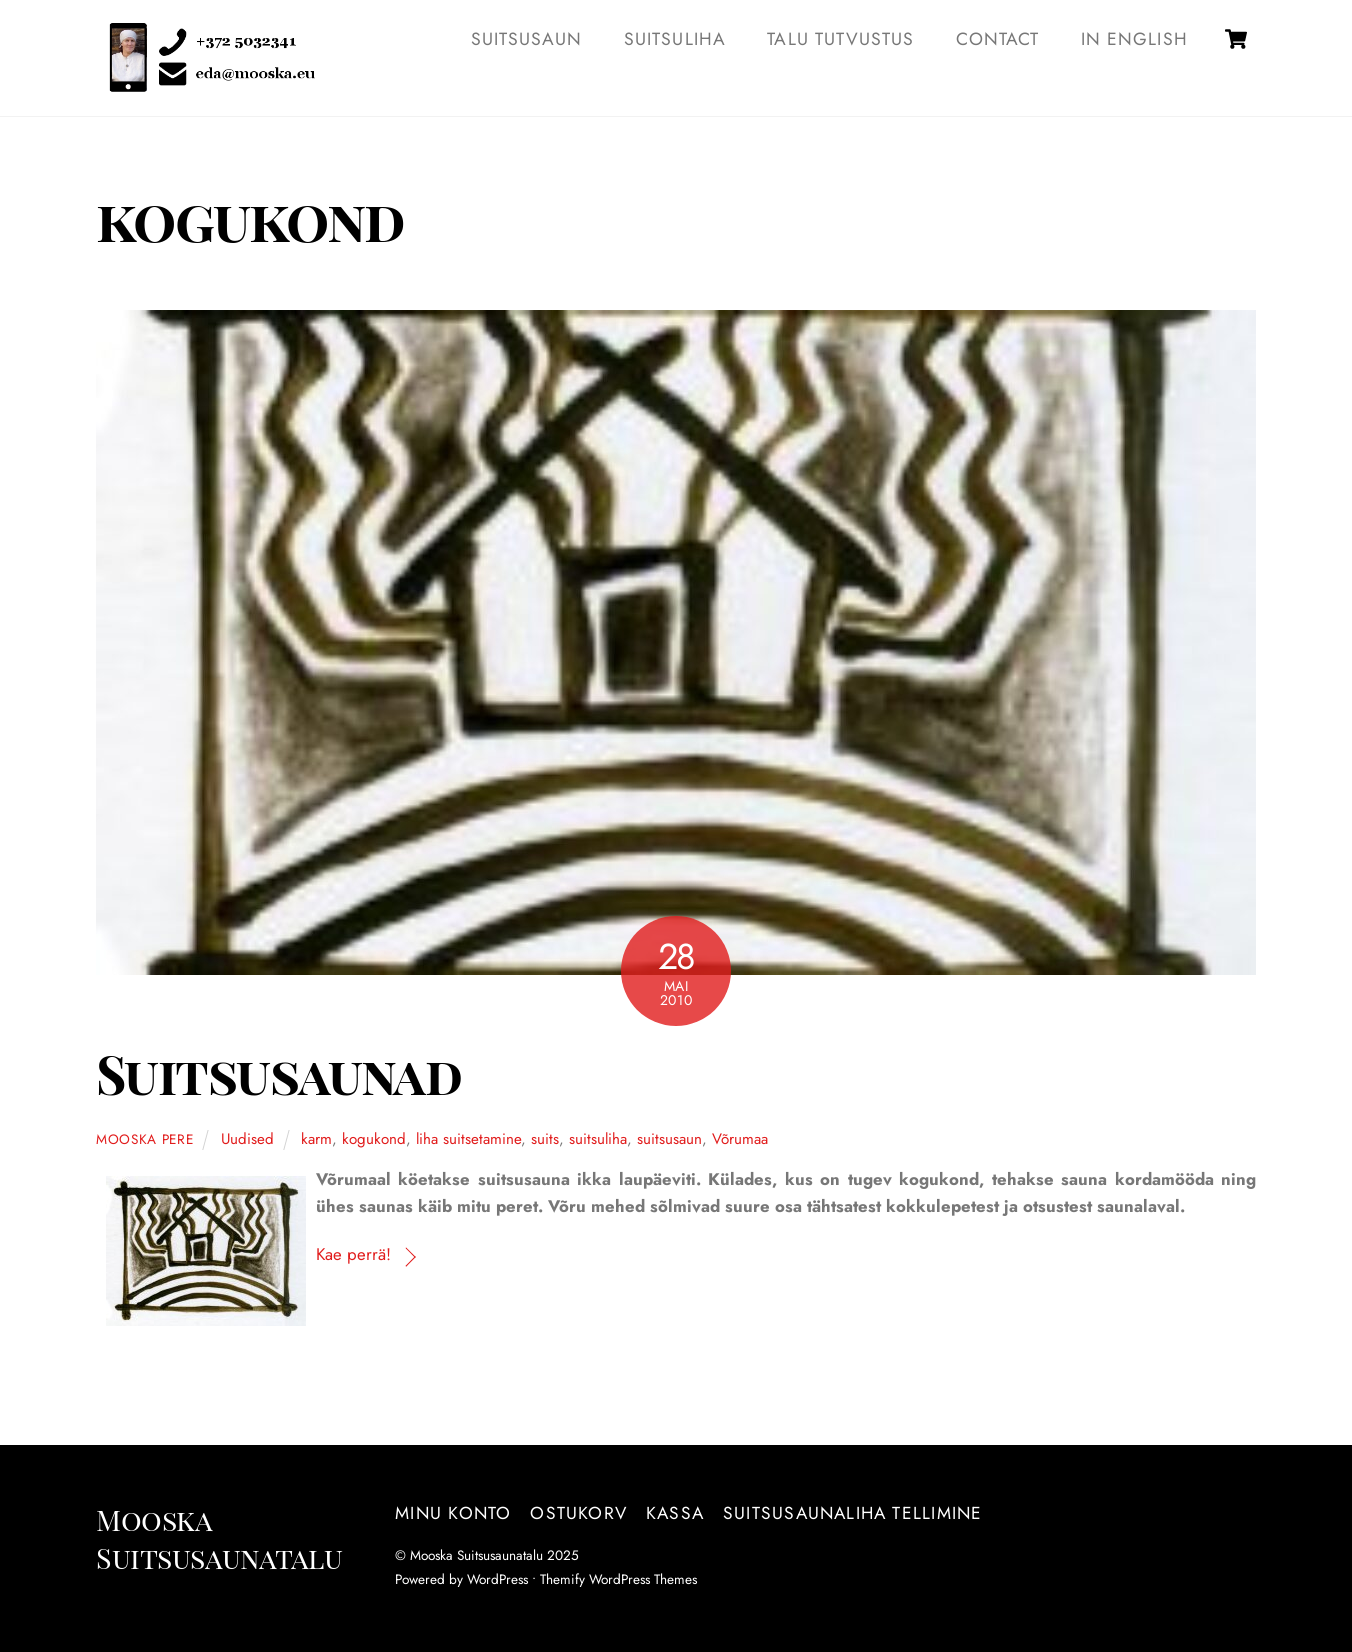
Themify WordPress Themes (618, 1579)
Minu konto (453, 1513)
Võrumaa (740, 1139)
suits (545, 1139)
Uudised (247, 1139)
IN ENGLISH (1134, 39)
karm (316, 1139)
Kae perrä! (353, 1254)
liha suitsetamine (468, 1139)
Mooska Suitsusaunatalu (476, 1555)
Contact (997, 39)
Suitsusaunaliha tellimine (852, 1513)
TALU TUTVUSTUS (840, 39)
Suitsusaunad (278, 1073)
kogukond (374, 1139)
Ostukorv (578, 1513)
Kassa (675, 1513)
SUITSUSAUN (527, 39)
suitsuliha (598, 1139)
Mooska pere (145, 1139)
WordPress (497, 1579)
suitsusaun (669, 1139)
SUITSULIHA (675, 39)
